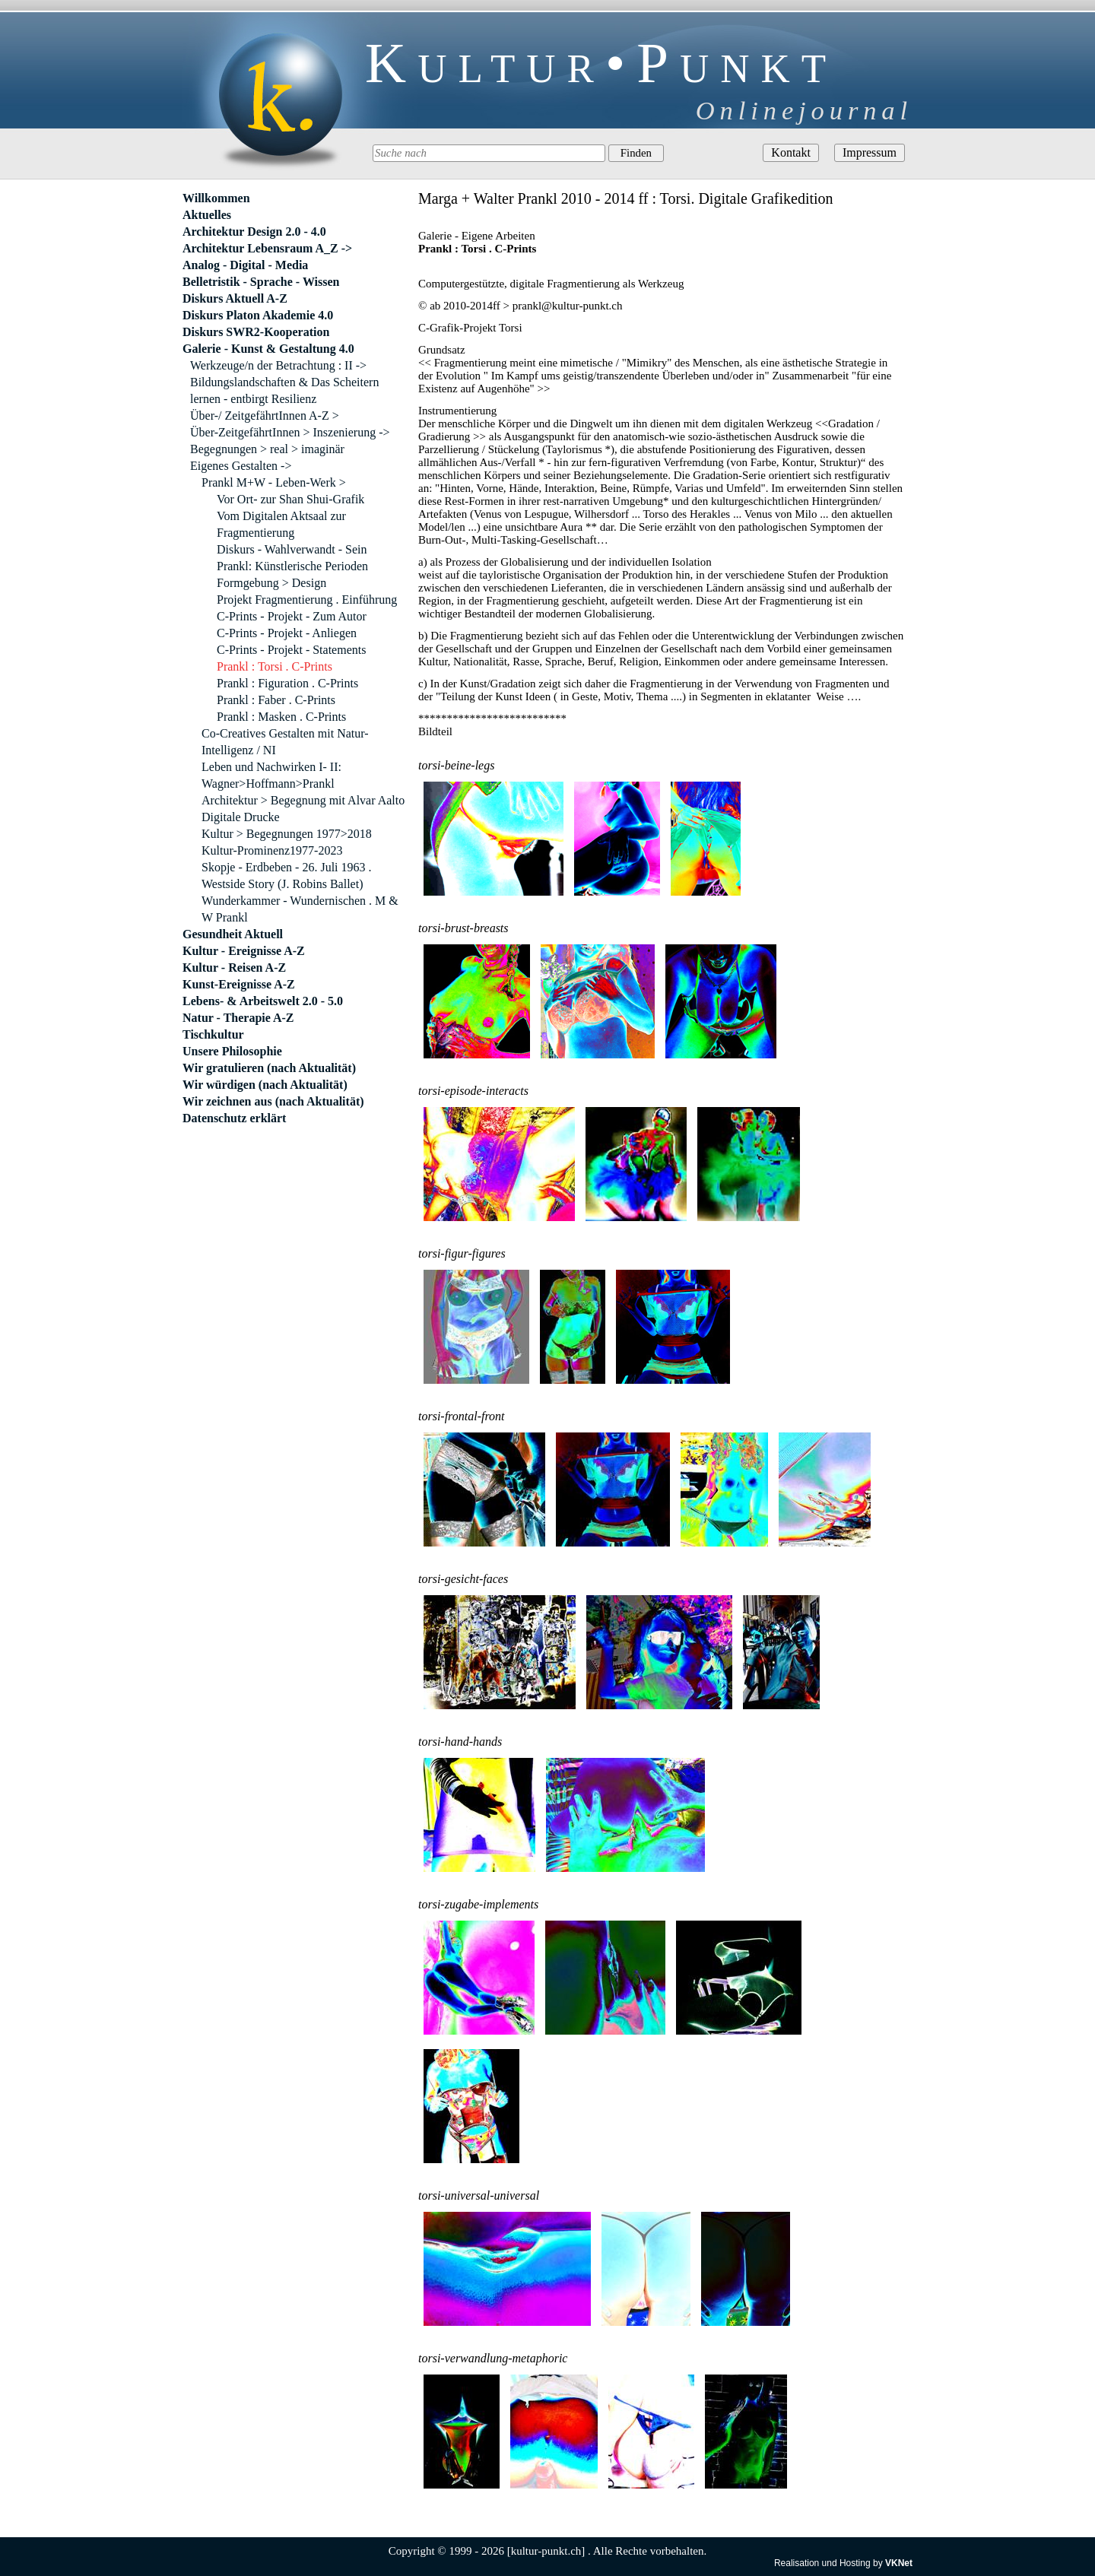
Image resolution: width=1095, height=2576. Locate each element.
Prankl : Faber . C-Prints (276, 699)
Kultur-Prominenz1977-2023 (272, 850)
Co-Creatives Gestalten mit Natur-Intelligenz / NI (285, 742)
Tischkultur (213, 1034)
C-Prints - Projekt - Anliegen (287, 633)
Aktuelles (206, 214)
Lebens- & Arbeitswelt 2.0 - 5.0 (262, 1001)
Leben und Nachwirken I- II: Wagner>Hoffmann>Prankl (271, 775)
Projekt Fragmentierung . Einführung (307, 599)
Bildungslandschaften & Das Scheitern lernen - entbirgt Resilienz (284, 390)
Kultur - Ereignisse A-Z (243, 950)
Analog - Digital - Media (245, 265)
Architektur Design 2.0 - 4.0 (254, 231)
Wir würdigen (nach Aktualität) (265, 1084)
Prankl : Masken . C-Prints (281, 716)
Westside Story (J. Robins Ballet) (282, 883)
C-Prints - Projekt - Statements (291, 649)
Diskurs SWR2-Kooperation (255, 331)
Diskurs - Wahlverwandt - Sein (292, 549)
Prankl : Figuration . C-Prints (287, 683)
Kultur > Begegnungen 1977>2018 (287, 833)
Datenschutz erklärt (234, 1118)
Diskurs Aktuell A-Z (234, 298)
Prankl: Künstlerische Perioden (292, 566)
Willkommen (216, 198)
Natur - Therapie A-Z (238, 1017)
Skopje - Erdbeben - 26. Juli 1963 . (287, 867)
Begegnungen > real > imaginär (267, 449)
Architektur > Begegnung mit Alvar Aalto (303, 800)
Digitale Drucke (241, 817)
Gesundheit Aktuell (232, 934)
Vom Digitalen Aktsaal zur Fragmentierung (281, 524)
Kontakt (791, 152)
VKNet (898, 2563)
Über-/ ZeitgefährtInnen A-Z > (264, 415)
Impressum (870, 152)
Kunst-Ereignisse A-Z (238, 984)
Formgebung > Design (271, 582)
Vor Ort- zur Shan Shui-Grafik (290, 499)
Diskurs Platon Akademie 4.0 (257, 315)
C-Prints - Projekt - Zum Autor (292, 616)
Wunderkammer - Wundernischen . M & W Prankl (300, 909)
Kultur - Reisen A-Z (234, 967)
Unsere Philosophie (232, 1051)
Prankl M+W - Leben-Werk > (274, 482)
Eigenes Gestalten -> (240, 465)
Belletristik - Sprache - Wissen (261, 281)
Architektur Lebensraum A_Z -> (267, 248)
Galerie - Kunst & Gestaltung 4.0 (268, 348)
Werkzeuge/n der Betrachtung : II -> (278, 365)
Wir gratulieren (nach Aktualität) (269, 1067)
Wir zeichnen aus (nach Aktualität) (273, 1101)
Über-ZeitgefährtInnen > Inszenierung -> (290, 432)
